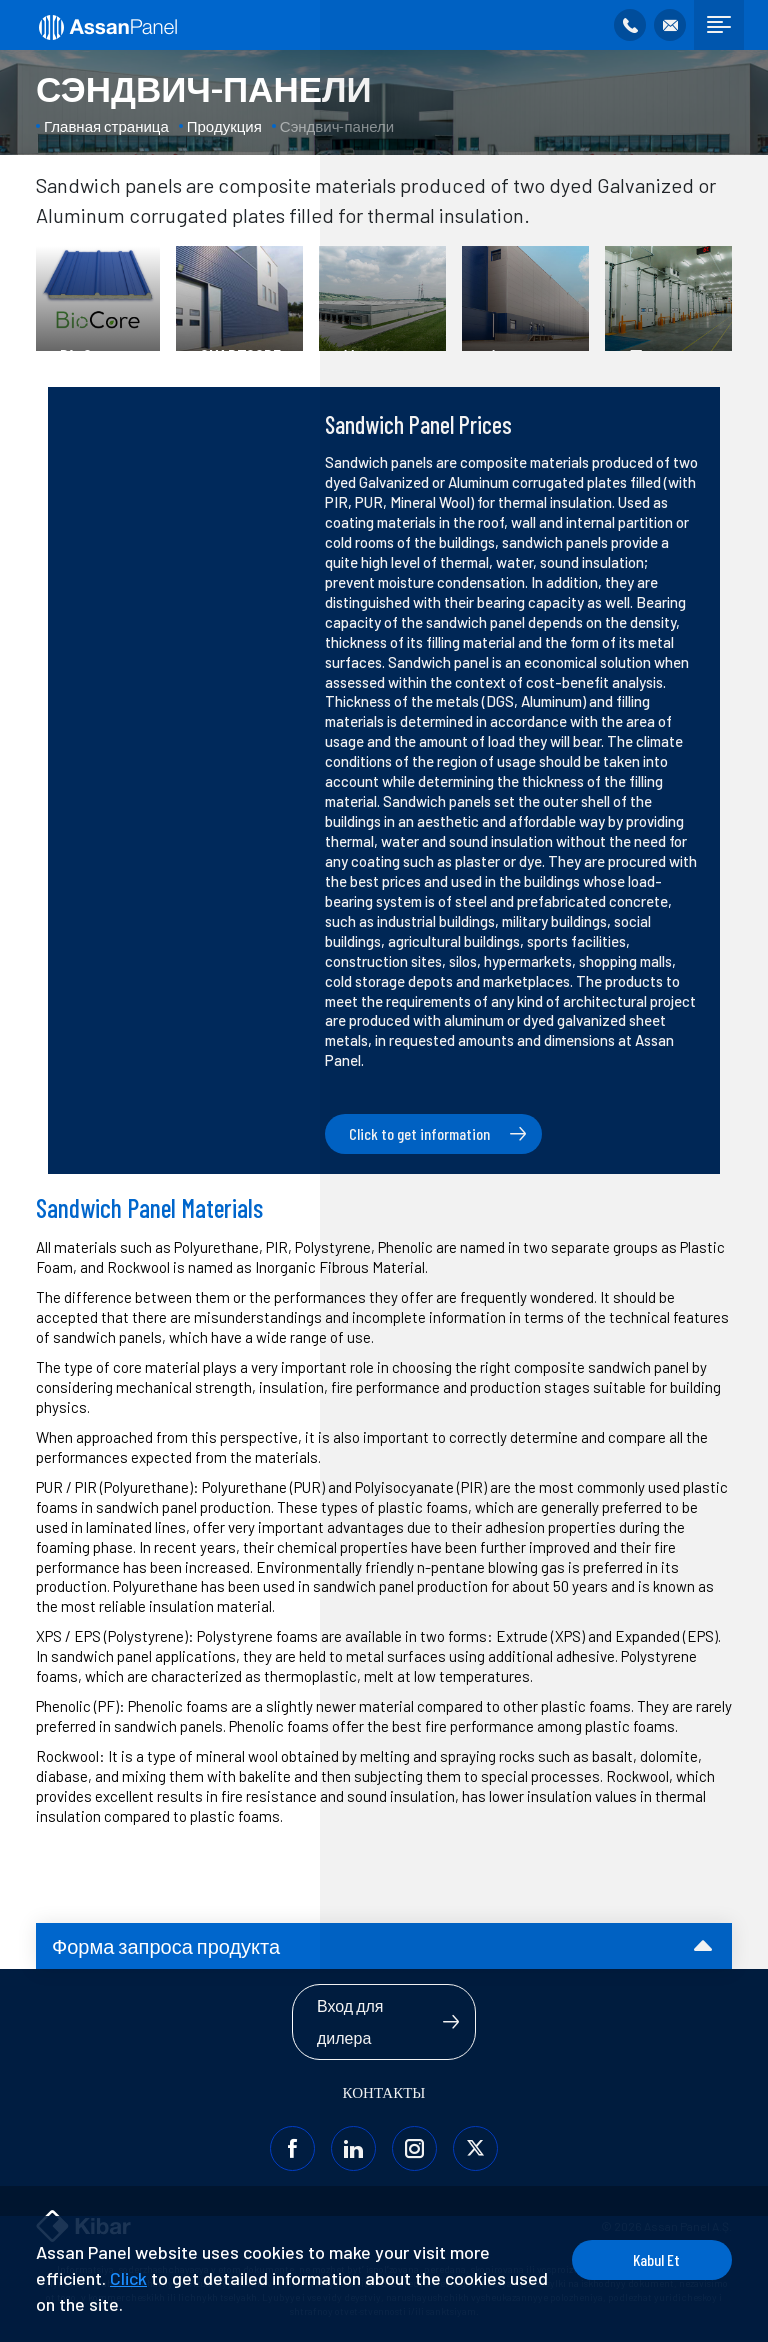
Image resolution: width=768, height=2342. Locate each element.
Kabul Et (656, 2259)
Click (128, 2278)
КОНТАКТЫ (384, 2092)
